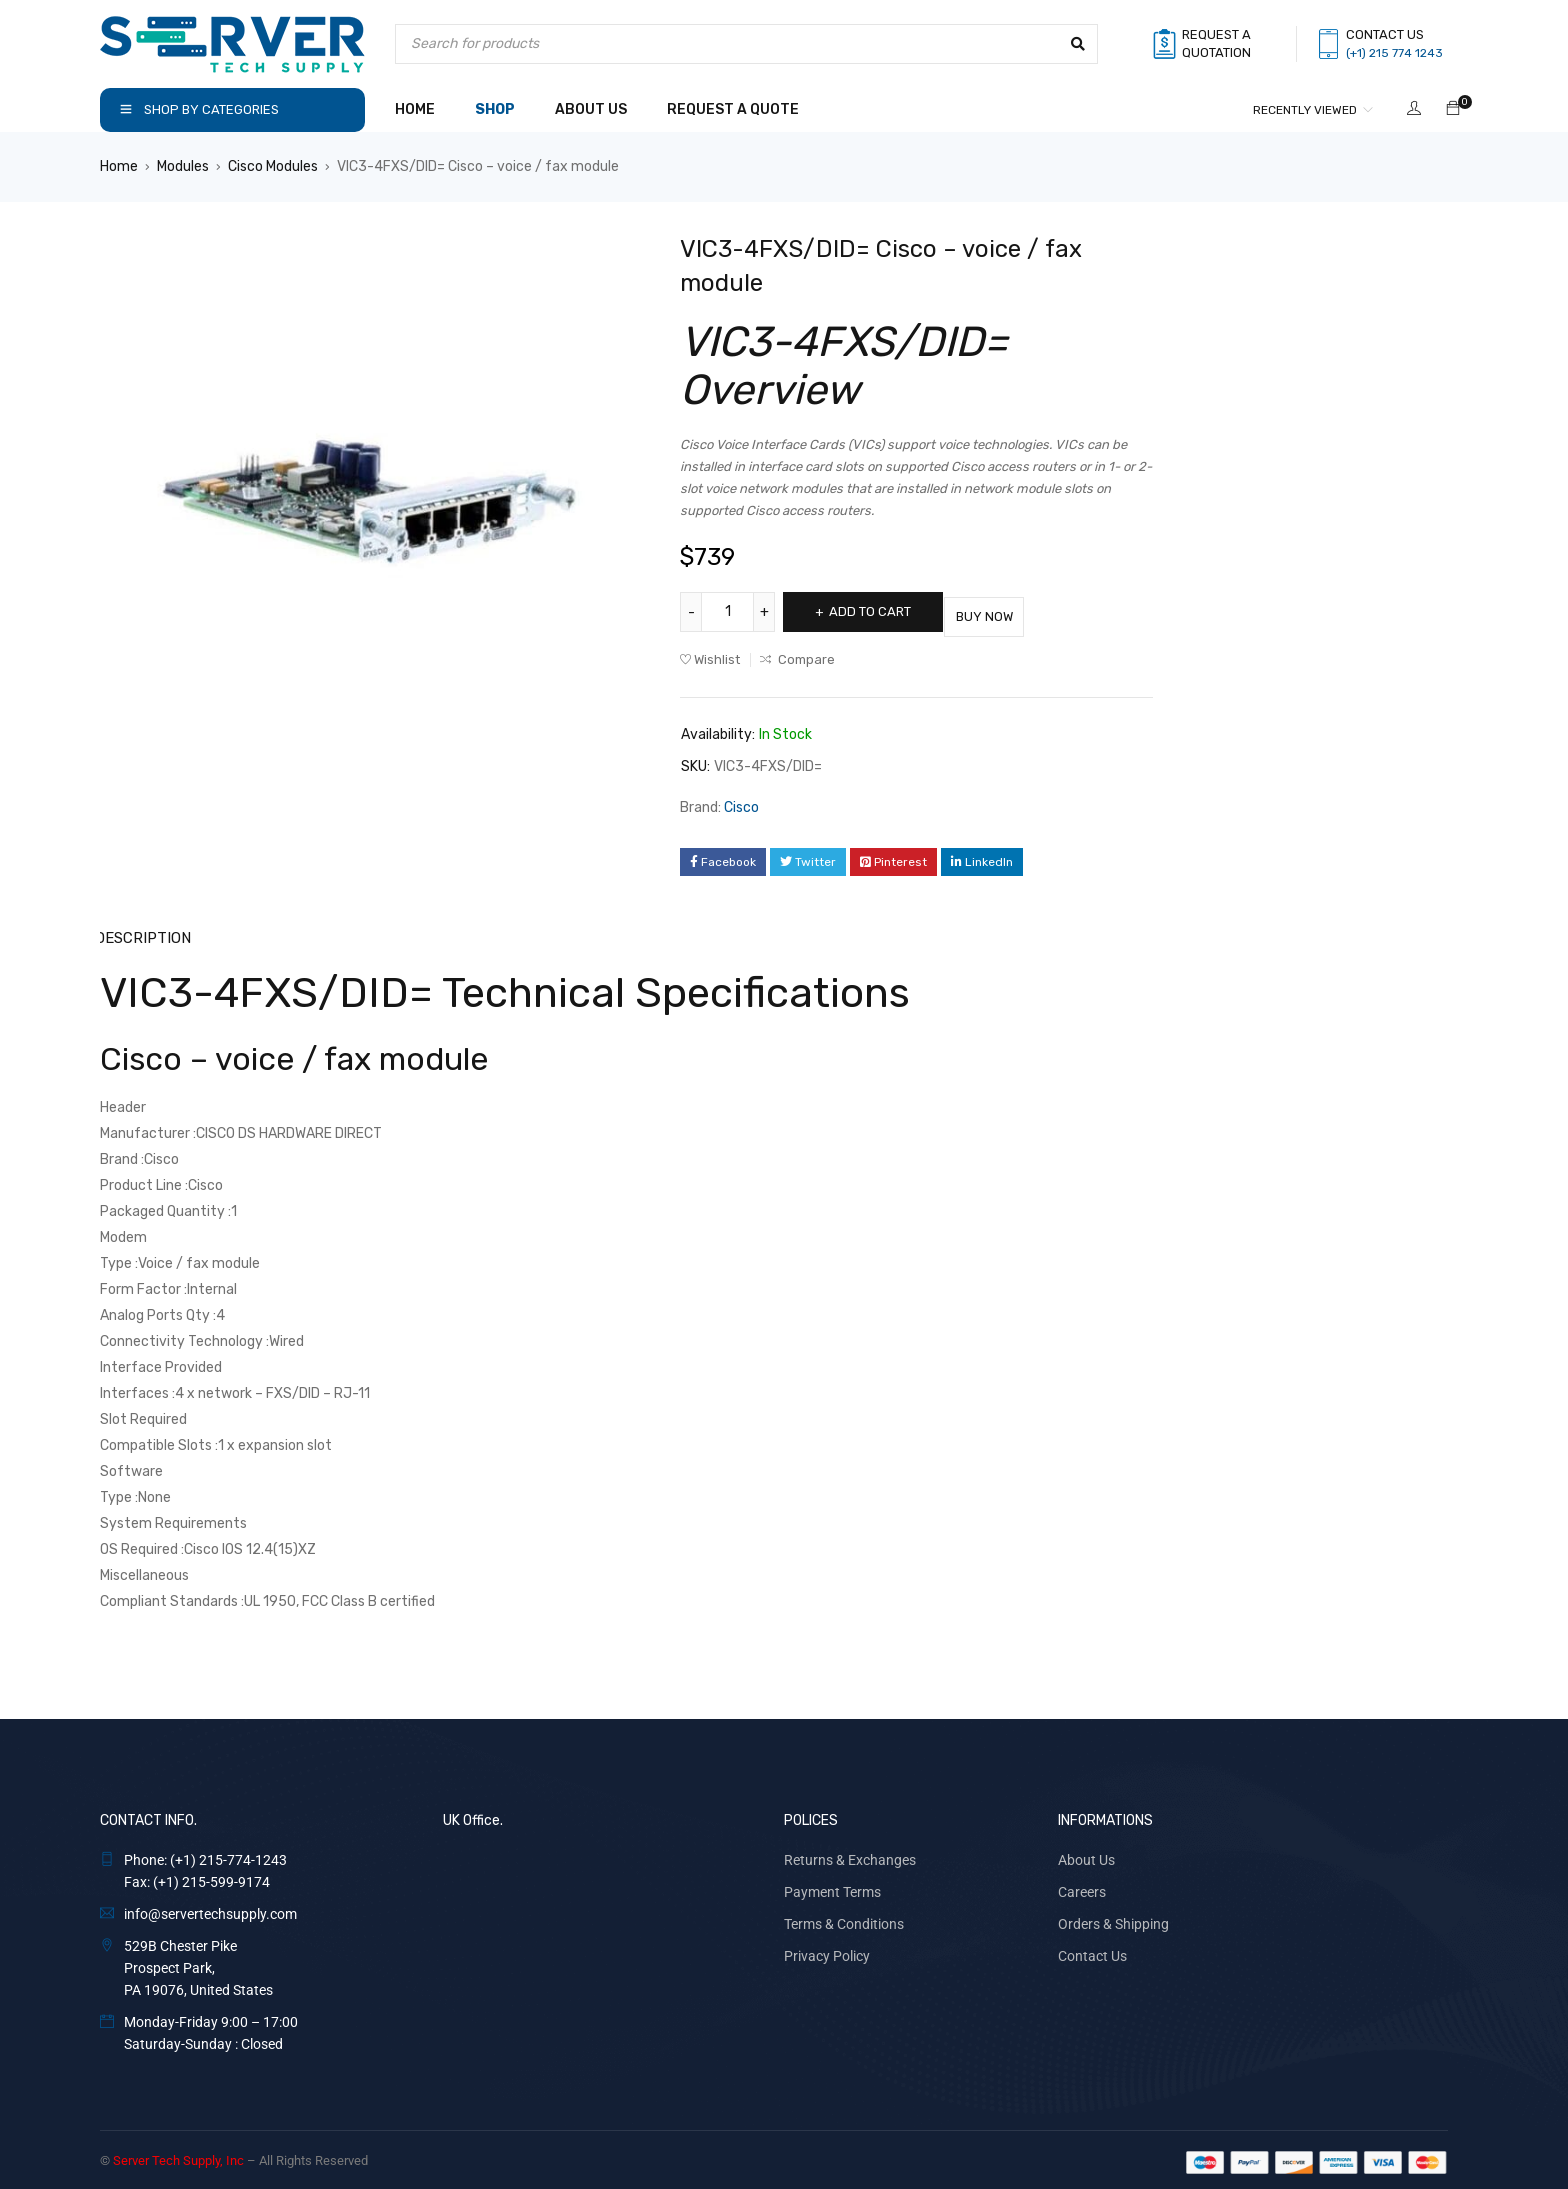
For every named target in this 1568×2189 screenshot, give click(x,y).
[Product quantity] (730, 612)
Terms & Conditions (844, 1918)
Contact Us (1092, 1950)
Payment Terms (832, 1886)
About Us (1086, 1854)
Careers (1082, 1886)
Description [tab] (143, 932)
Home (119, 166)
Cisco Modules (273, 166)
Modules (183, 166)
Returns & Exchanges (850, 1854)
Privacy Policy (827, 1950)
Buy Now (1019, 611)
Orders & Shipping (1113, 1918)
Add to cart (882, 611)
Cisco (741, 802)
